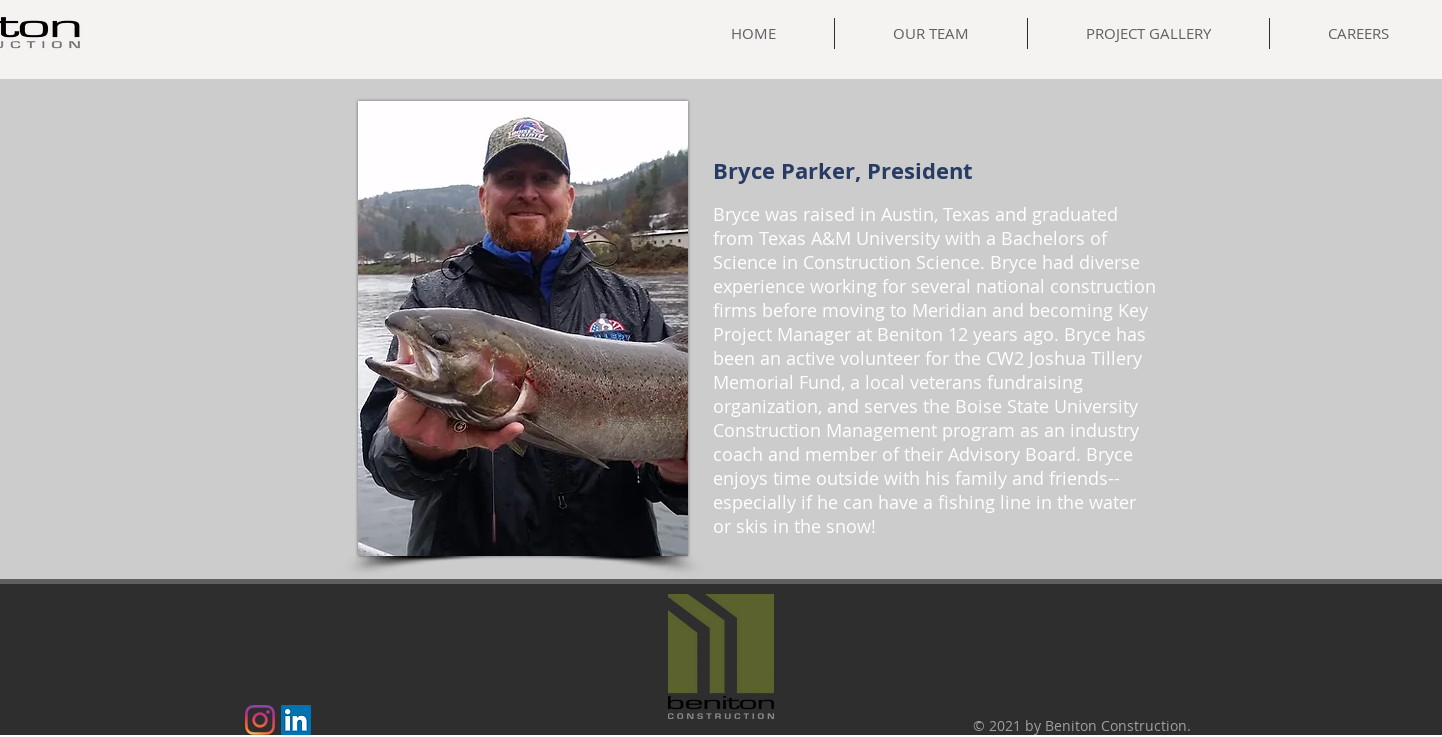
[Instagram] (260, 720)
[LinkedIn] (296, 720)
